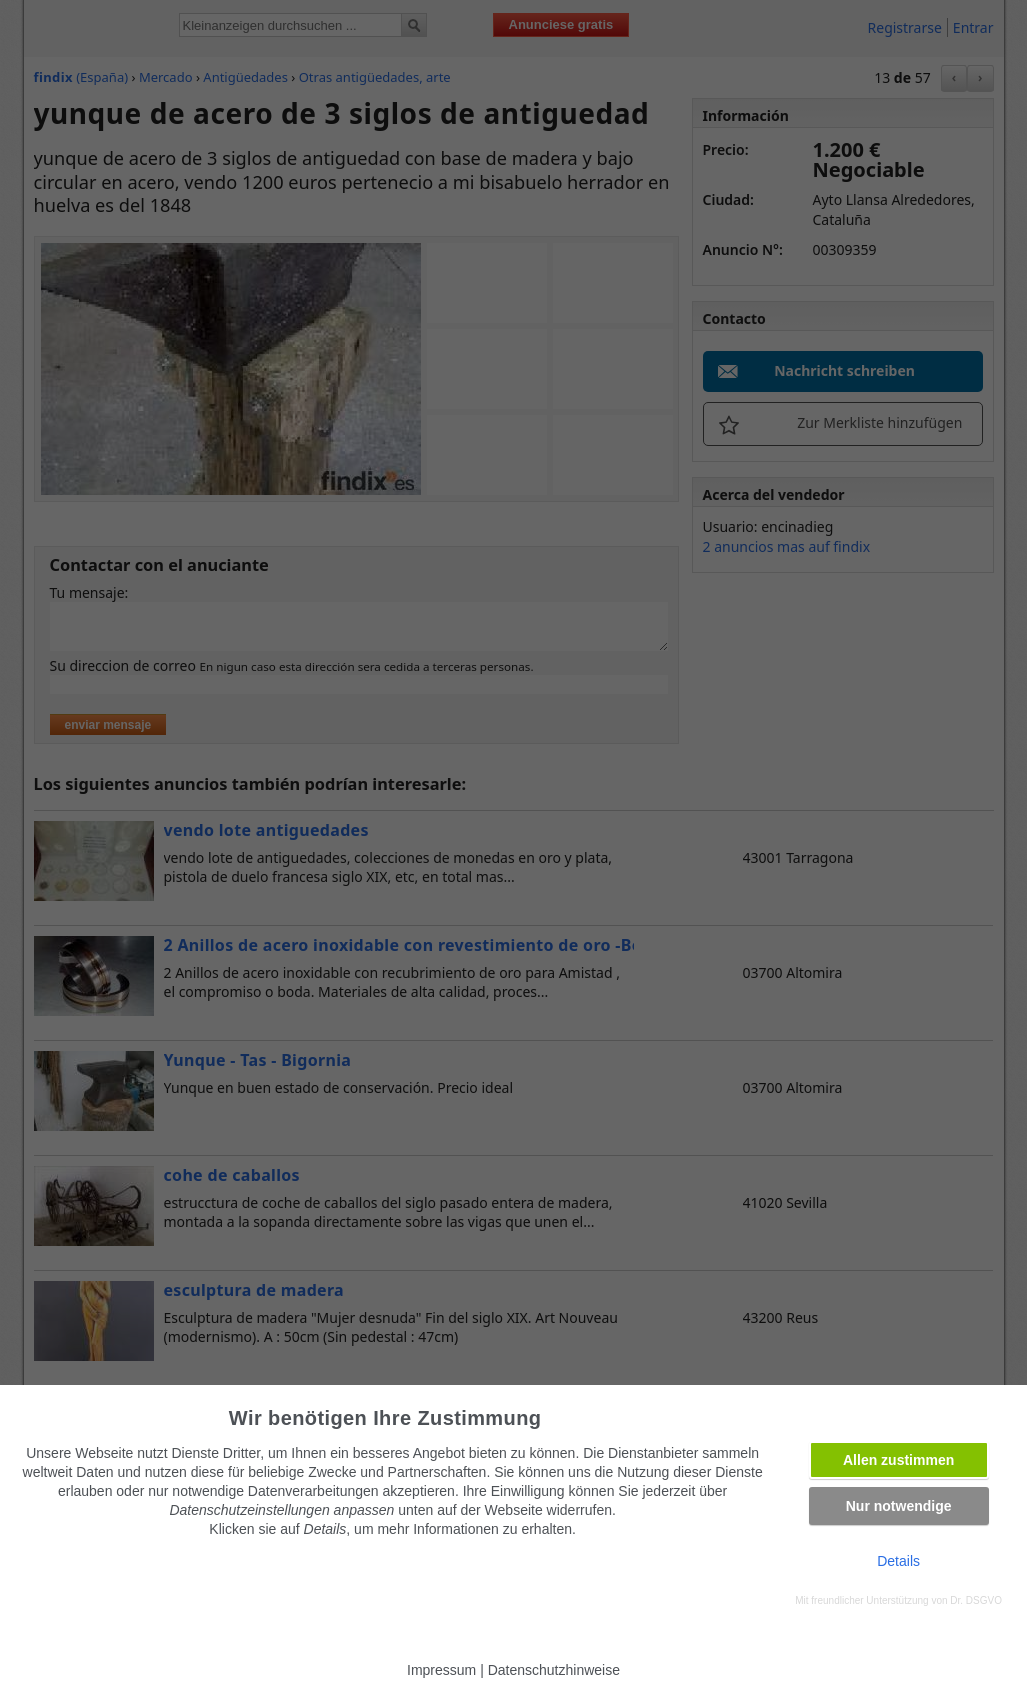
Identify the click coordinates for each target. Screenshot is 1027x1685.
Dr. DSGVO (976, 1600)
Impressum (441, 1670)
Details (898, 1561)
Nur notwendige (899, 1506)
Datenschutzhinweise (554, 1670)
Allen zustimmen (898, 1460)
